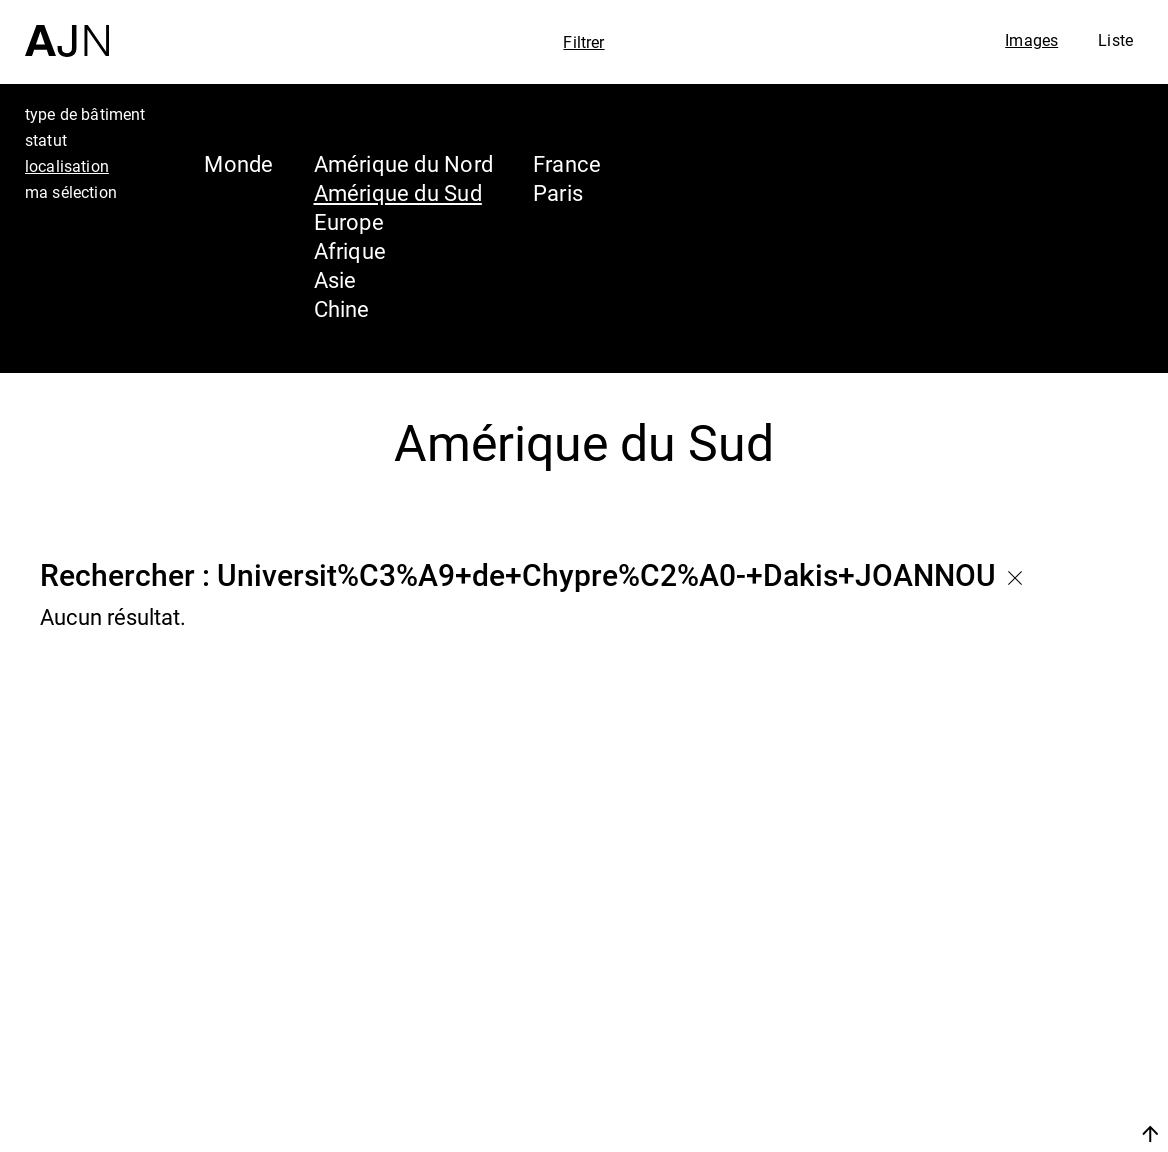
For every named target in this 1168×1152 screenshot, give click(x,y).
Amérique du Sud (398, 192)
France (567, 163)
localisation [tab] (67, 166)
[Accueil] (67, 28)
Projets (961, 1046)
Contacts (974, 1084)
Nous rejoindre (961, 1133)
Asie (335, 279)
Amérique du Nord (404, 163)
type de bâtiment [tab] (85, 114)
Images (1031, 40)
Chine (342, 308)
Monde (238, 163)
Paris (558, 192)
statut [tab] (46, 140)
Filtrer (583, 42)
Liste (1115, 40)
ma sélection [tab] (71, 192)
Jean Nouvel (997, 970)
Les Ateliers (993, 1008)
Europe (349, 221)
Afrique (350, 250)
